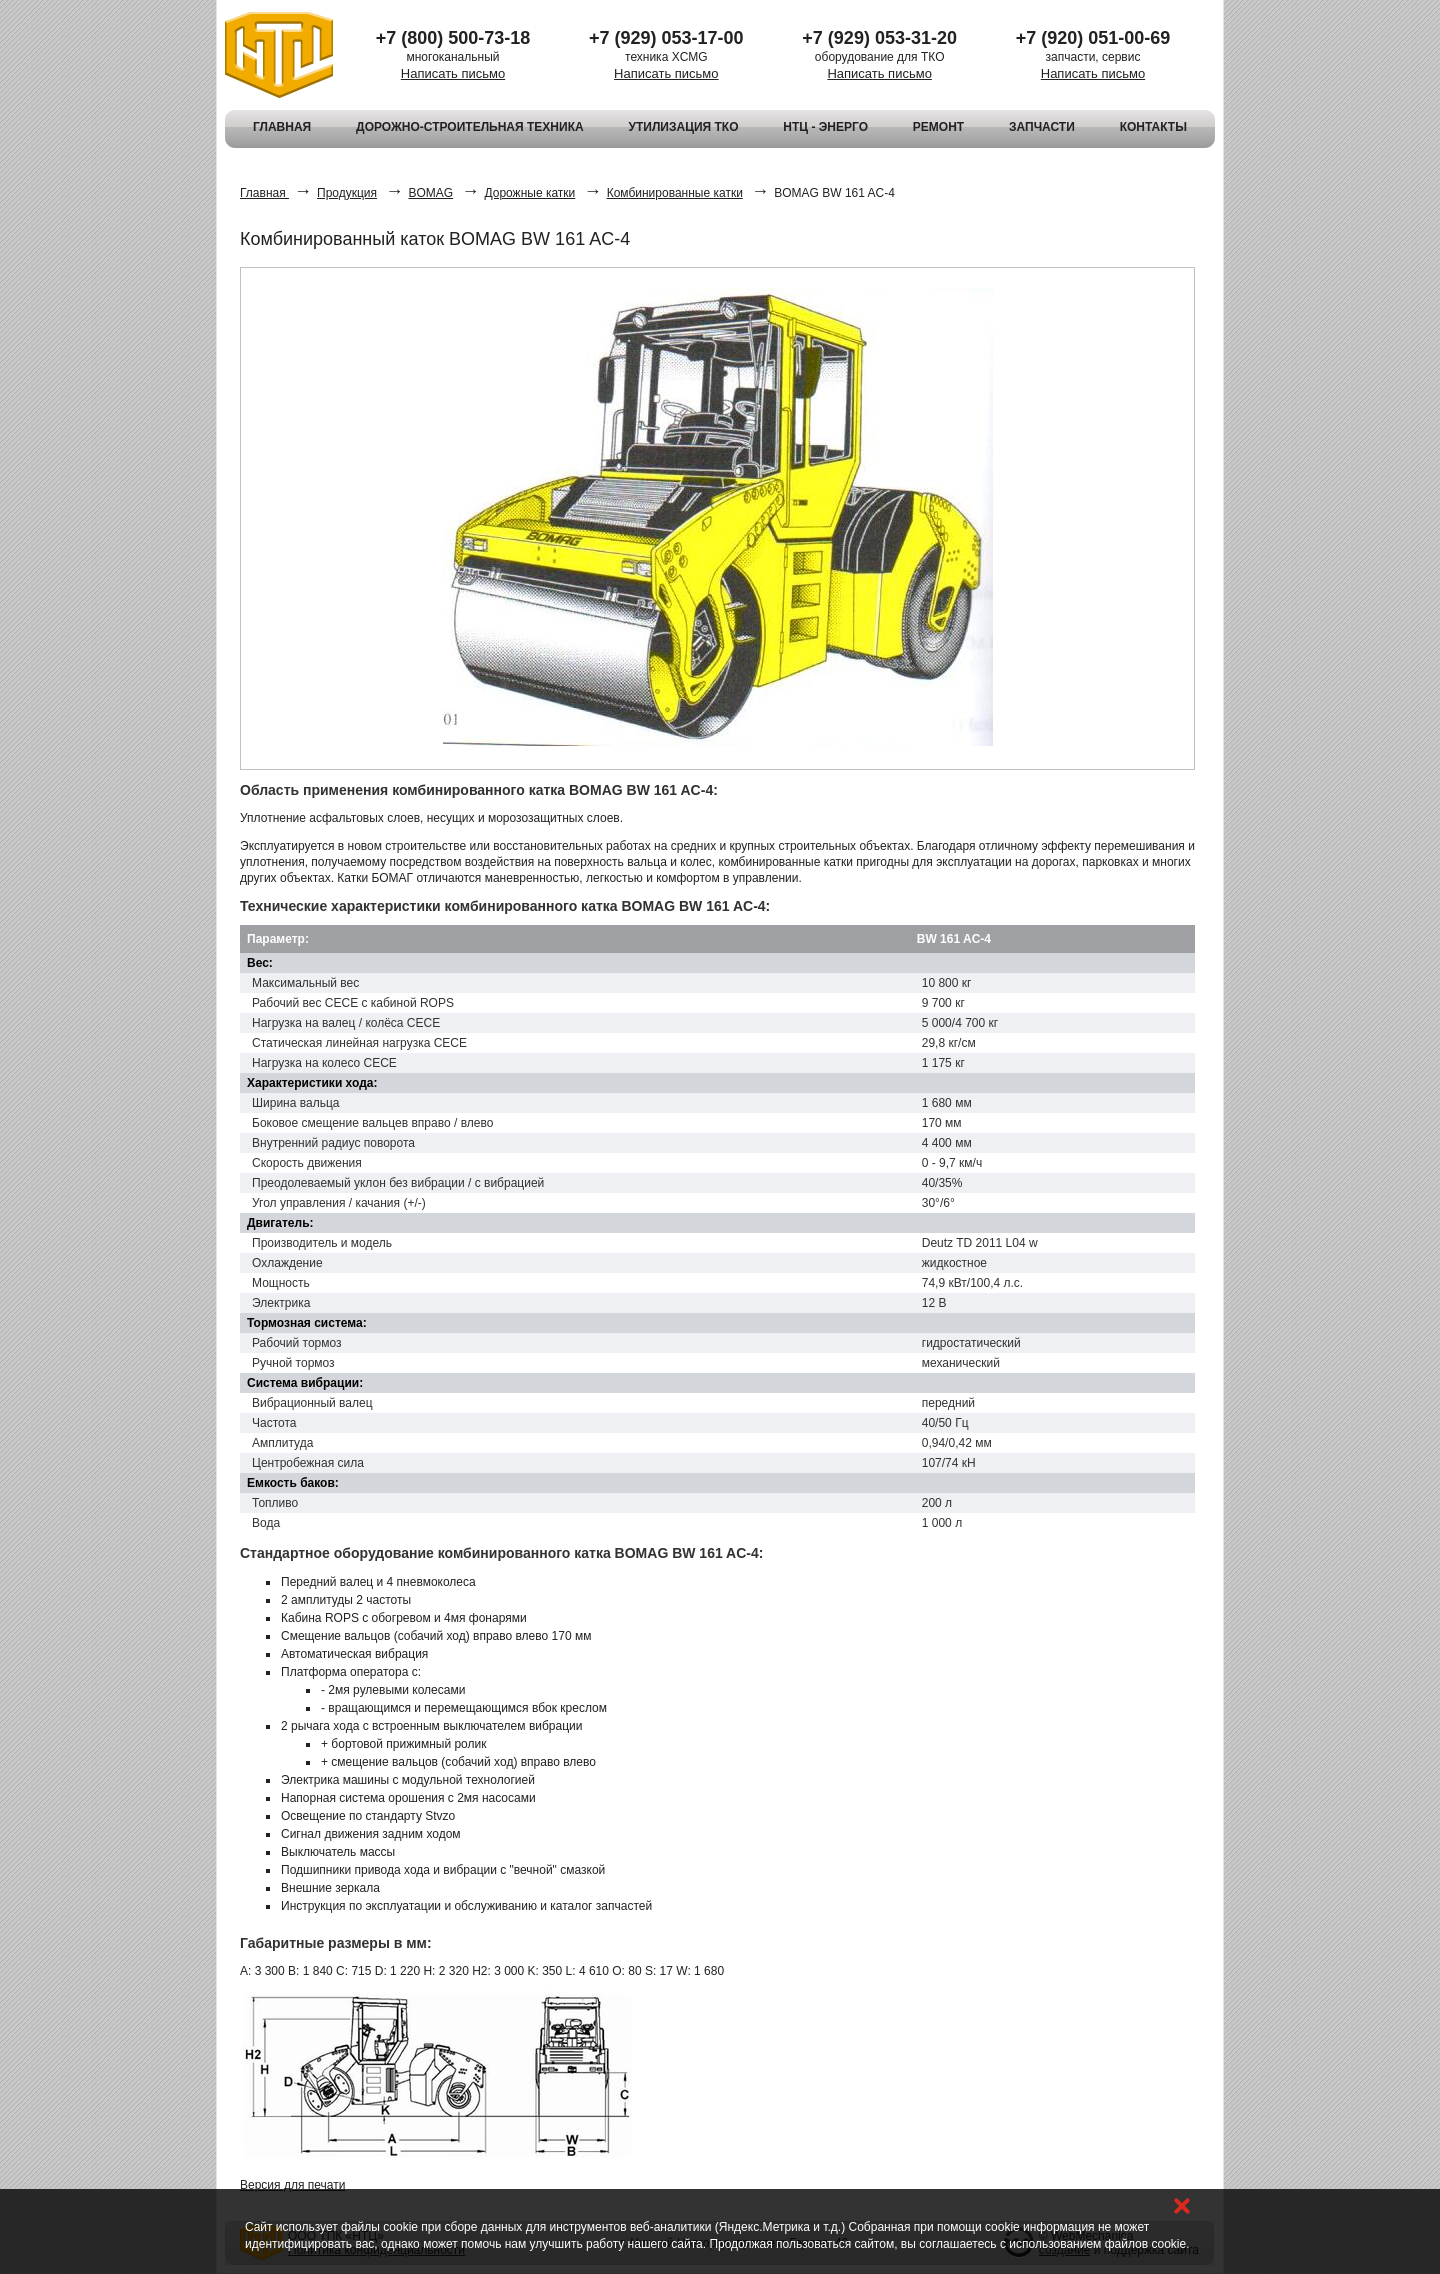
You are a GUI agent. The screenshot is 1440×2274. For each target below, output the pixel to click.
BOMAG (430, 193)
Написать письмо (453, 73)
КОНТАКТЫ (1153, 127)
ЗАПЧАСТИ (1042, 127)
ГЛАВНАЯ (282, 127)
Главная (264, 193)
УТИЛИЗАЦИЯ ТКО (683, 127)
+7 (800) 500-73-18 (453, 38)
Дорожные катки (529, 193)
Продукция (347, 193)
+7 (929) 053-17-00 (666, 38)
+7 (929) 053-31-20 (879, 38)
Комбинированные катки (675, 193)
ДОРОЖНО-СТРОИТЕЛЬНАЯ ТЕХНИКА (470, 127)
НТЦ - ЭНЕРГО (825, 127)
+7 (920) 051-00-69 (1093, 38)
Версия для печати (292, 2185)
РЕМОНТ (938, 127)
